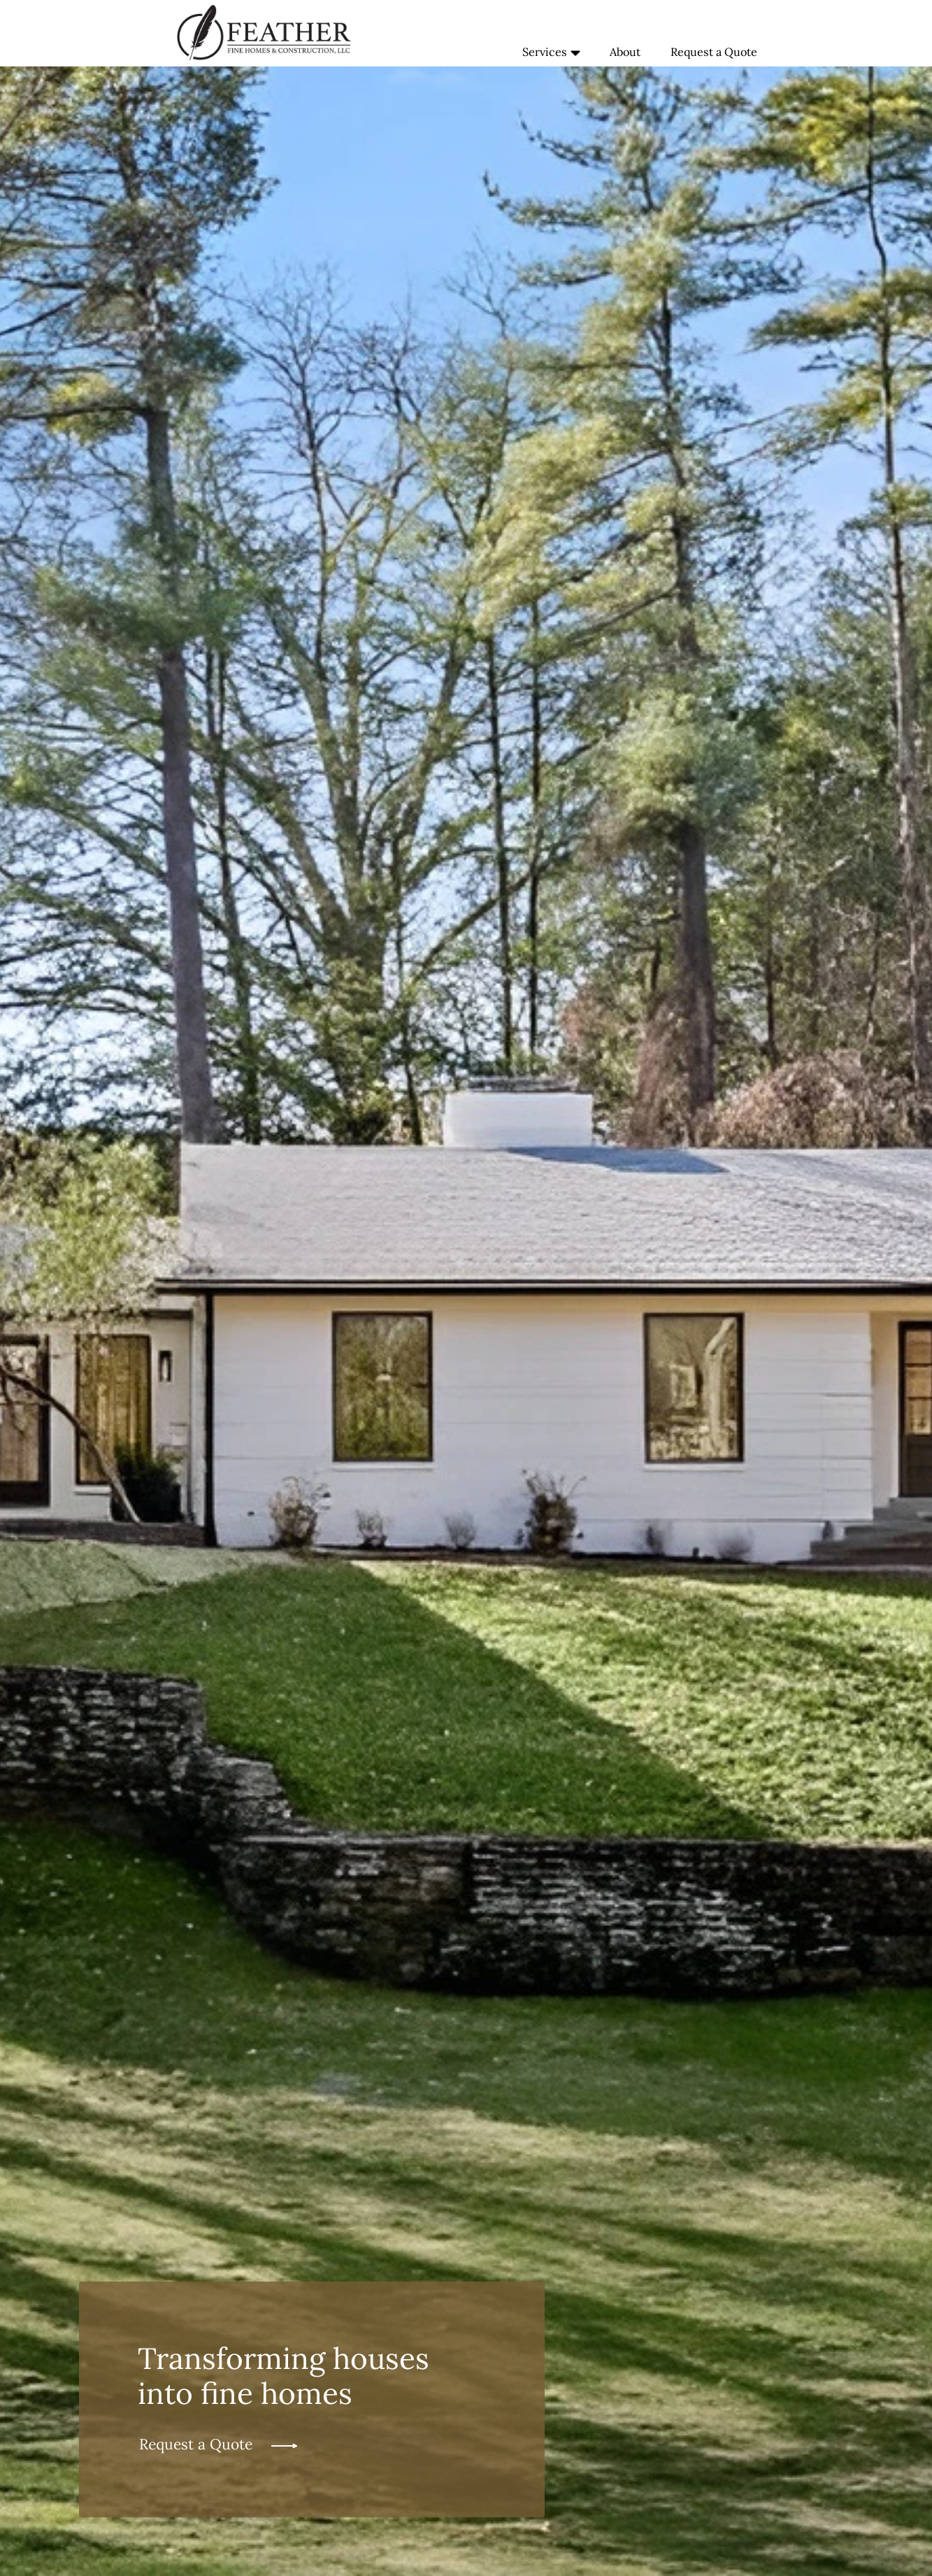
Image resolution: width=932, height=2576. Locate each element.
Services (551, 53)
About (625, 52)
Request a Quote (714, 52)
